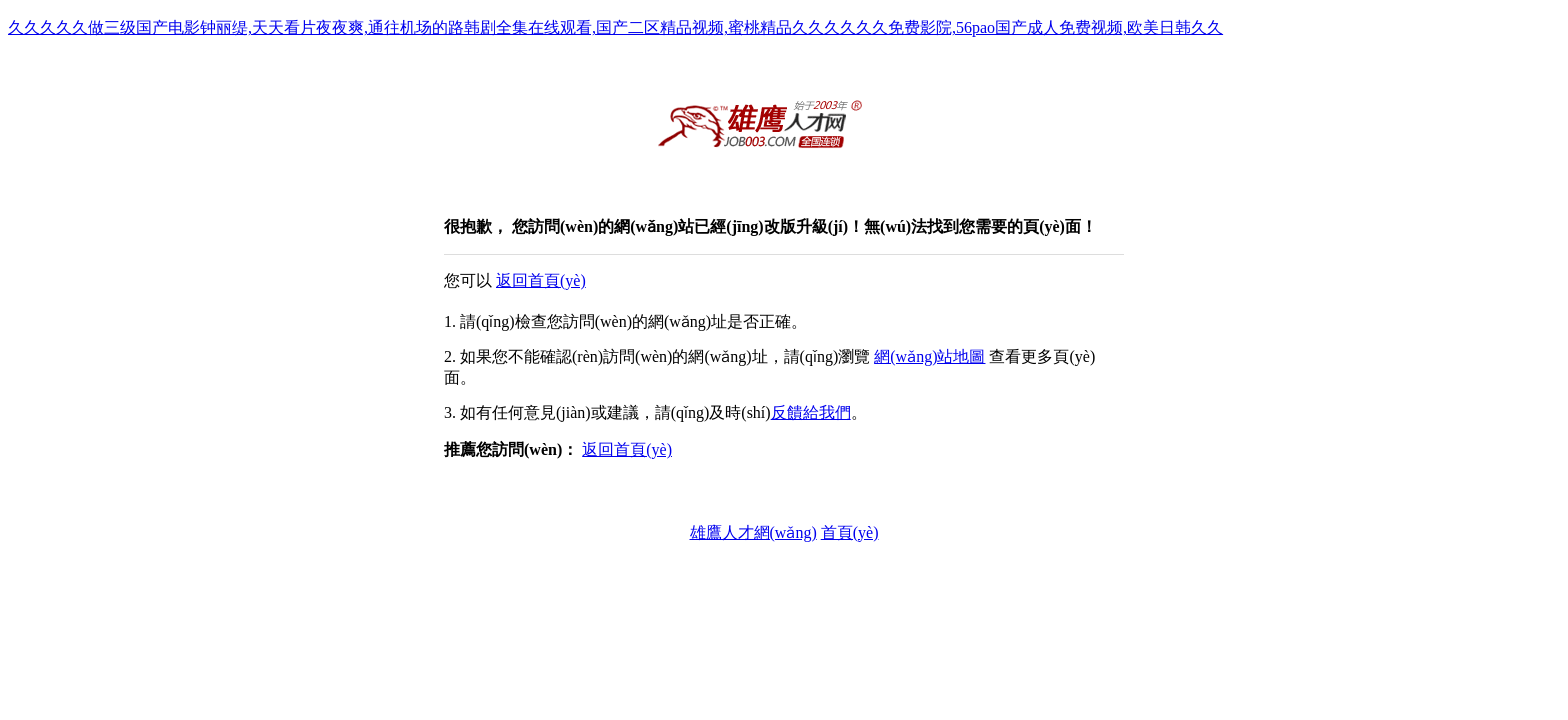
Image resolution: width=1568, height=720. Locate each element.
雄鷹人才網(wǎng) (753, 532)
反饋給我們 (811, 412)
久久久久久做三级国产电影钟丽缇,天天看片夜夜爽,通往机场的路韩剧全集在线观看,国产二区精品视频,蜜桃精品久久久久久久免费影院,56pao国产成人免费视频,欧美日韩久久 (615, 27)
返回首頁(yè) (541, 280)
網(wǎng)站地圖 (929, 356)
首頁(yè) (850, 532)
